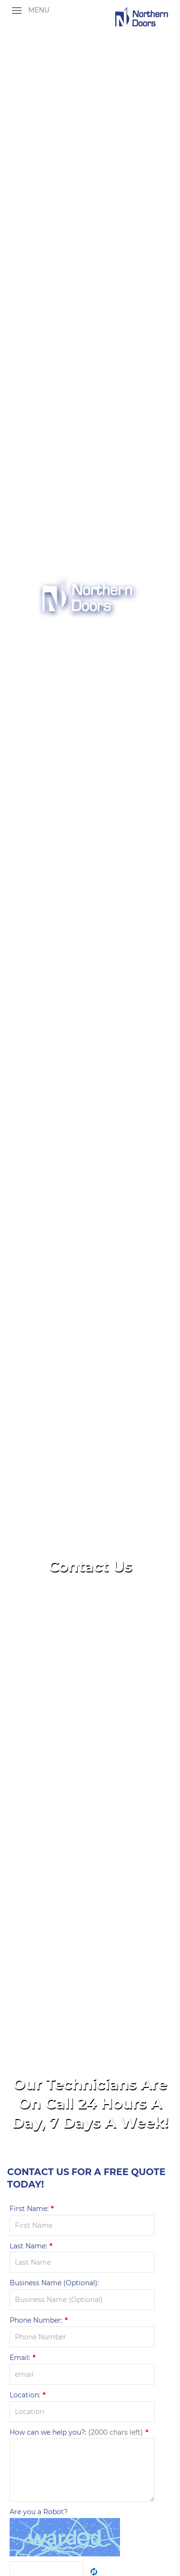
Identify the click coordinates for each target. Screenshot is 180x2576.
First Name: (32, 2208)
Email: (23, 2357)
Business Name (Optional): (54, 2283)
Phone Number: (39, 2320)
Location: (28, 2395)
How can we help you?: (79, 2432)
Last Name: (31, 2246)
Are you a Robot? (39, 2512)
